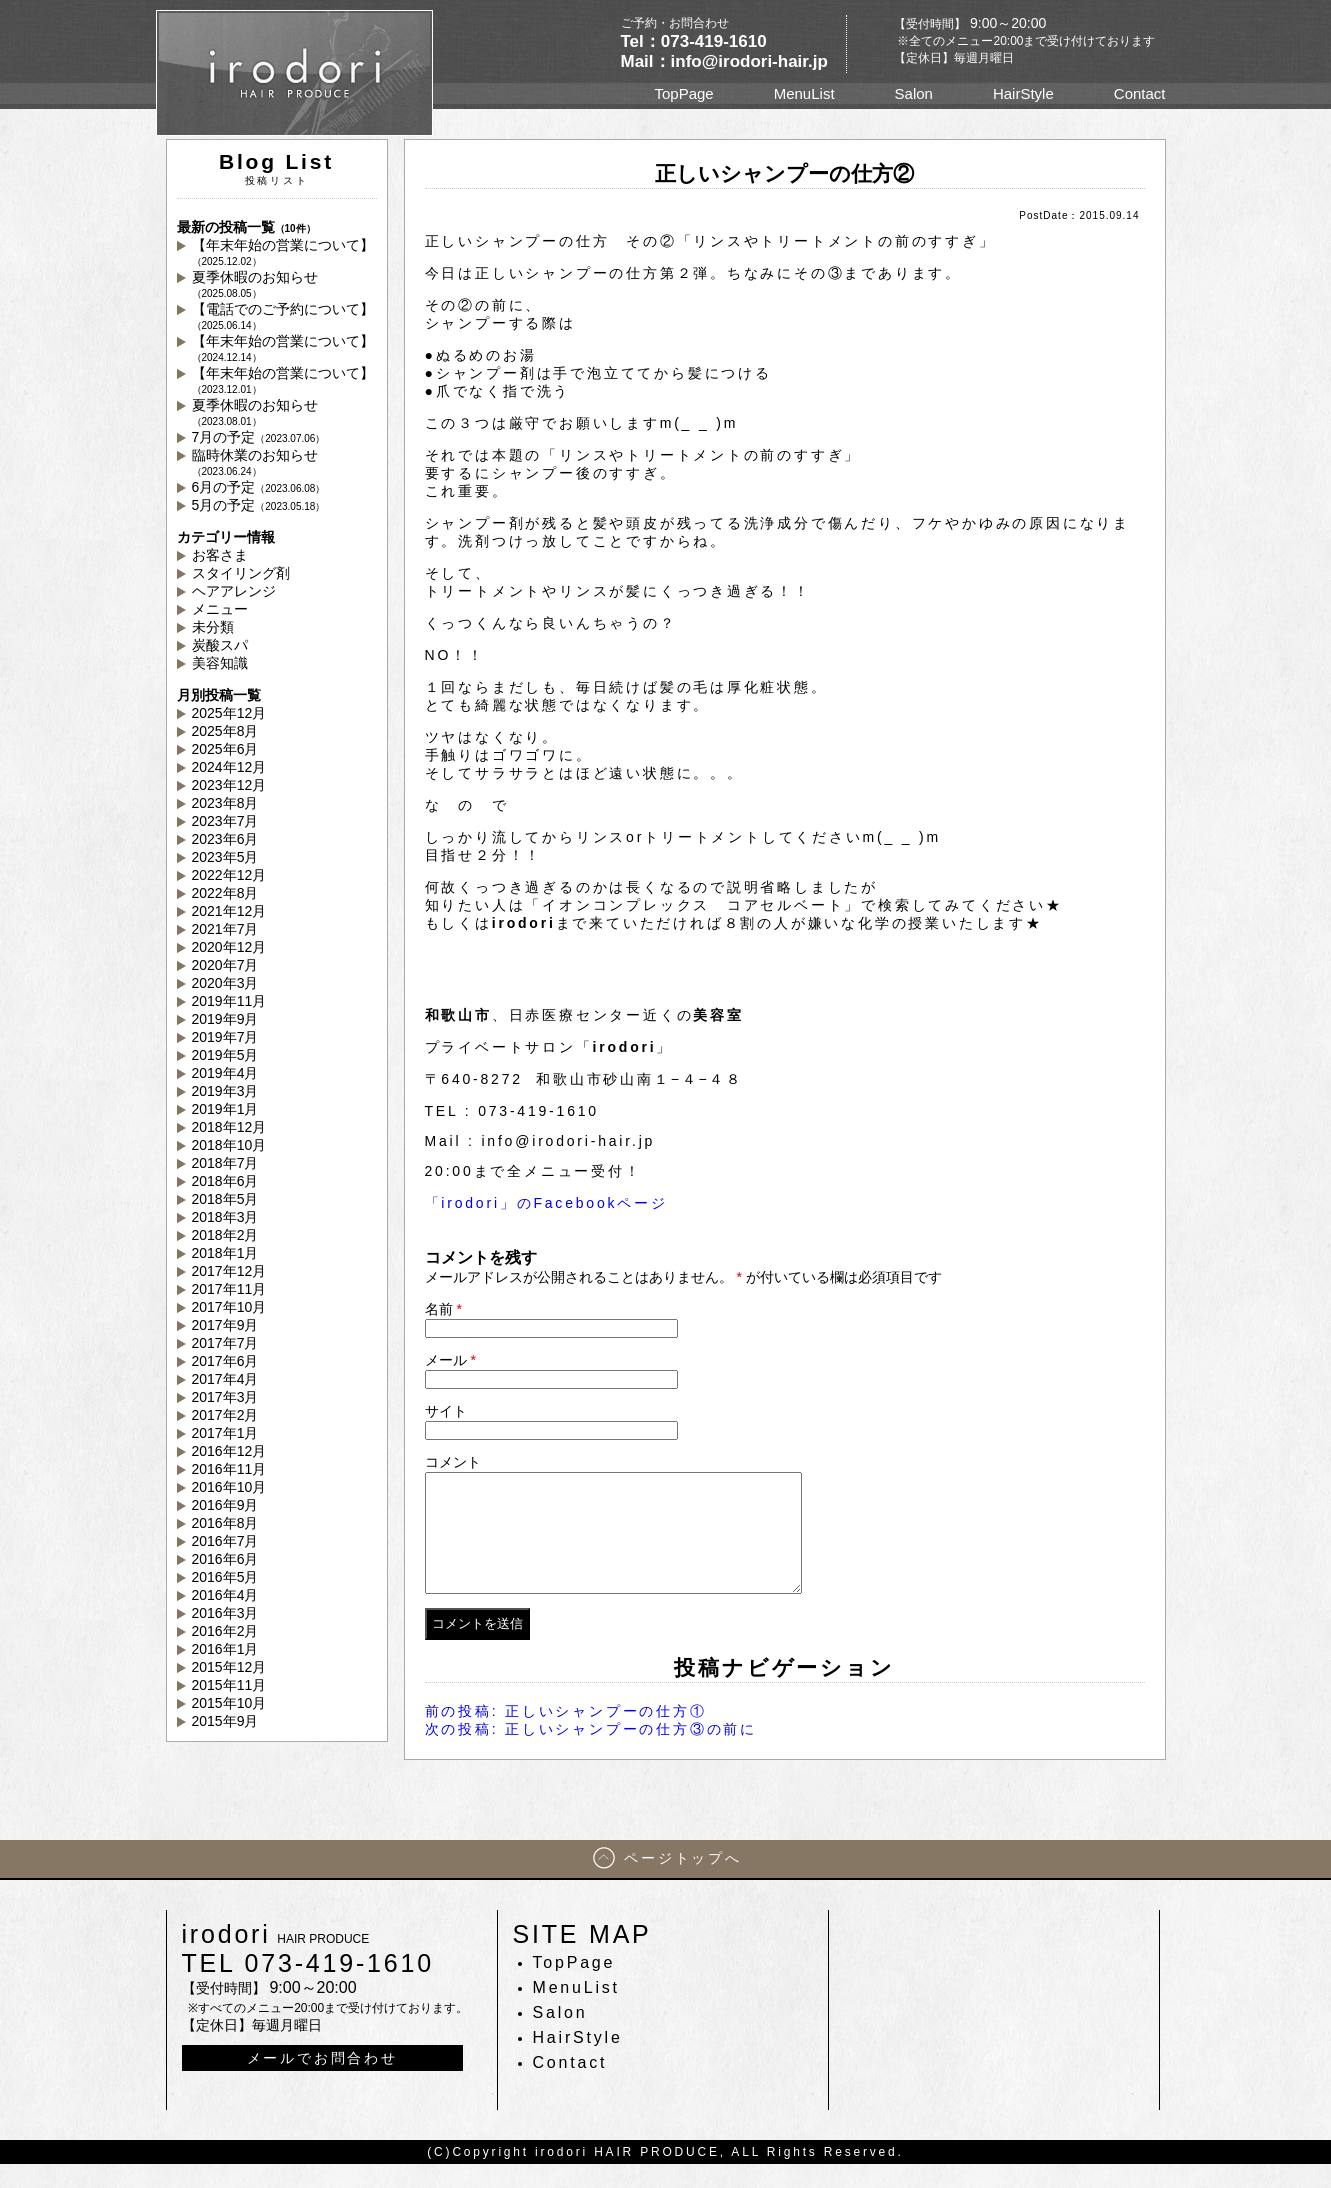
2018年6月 (225, 1181)
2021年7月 (225, 929)
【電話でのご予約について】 (283, 316)
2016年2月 (225, 1631)
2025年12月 (229, 713)
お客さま (220, 555)
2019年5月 (225, 1055)
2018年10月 (229, 1145)
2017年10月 (229, 1307)
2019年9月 (225, 1019)
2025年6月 (225, 749)
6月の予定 (259, 487)
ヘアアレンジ (234, 591)
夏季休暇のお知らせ (255, 284)
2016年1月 (225, 1649)
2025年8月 (225, 731)
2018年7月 (225, 1163)
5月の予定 (259, 505)
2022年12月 (229, 875)
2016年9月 (225, 1505)
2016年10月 (229, 1487)
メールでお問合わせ (322, 2082)
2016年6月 (225, 1559)
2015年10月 (229, 1703)
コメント (453, 1462)
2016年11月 (229, 1469)
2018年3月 (225, 1217)
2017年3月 (225, 1397)
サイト (446, 1411)
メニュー (220, 609)
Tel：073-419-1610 (694, 41)
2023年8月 (225, 803)
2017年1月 (225, 1433)
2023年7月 (225, 821)
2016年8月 (225, 1523)
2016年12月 (229, 1451)
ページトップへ (683, 1882)
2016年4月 (225, 1595)
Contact (1140, 93)
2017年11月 (229, 1289)
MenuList (804, 93)
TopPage (683, 93)
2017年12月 (229, 1271)
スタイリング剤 (241, 573)
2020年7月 (225, 965)
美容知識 (220, 663)
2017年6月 (225, 1361)
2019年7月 (225, 1037)
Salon (914, 93)
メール (450, 1360)
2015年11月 (229, 1685)
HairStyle (1023, 93)
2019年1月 (225, 1109)
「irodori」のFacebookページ (546, 1203)
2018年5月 (225, 1199)
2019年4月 (225, 1073)
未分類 (213, 627)
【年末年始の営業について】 (283, 252)
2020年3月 (225, 983)
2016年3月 (225, 1613)
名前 (443, 1309)
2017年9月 (225, 1325)
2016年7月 (225, 1541)
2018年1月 (225, 1253)
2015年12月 (229, 1667)
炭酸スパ (220, 645)
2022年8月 (225, 893)
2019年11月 (229, 1001)
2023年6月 (225, 839)
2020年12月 (229, 947)
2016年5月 (225, 1577)
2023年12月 (229, 785)
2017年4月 (225, 1379)
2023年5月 (225, 857)
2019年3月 (225, 1091)
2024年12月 (229, 767)
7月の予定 (259, 437)
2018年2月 (225, 1235)
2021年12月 (229, 911)
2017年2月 (225, 1415)
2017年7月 (225, 1343)
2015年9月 (225, 1721)
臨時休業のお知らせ (255, 462)
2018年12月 (229, 1127)
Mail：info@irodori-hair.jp (724, 61)
